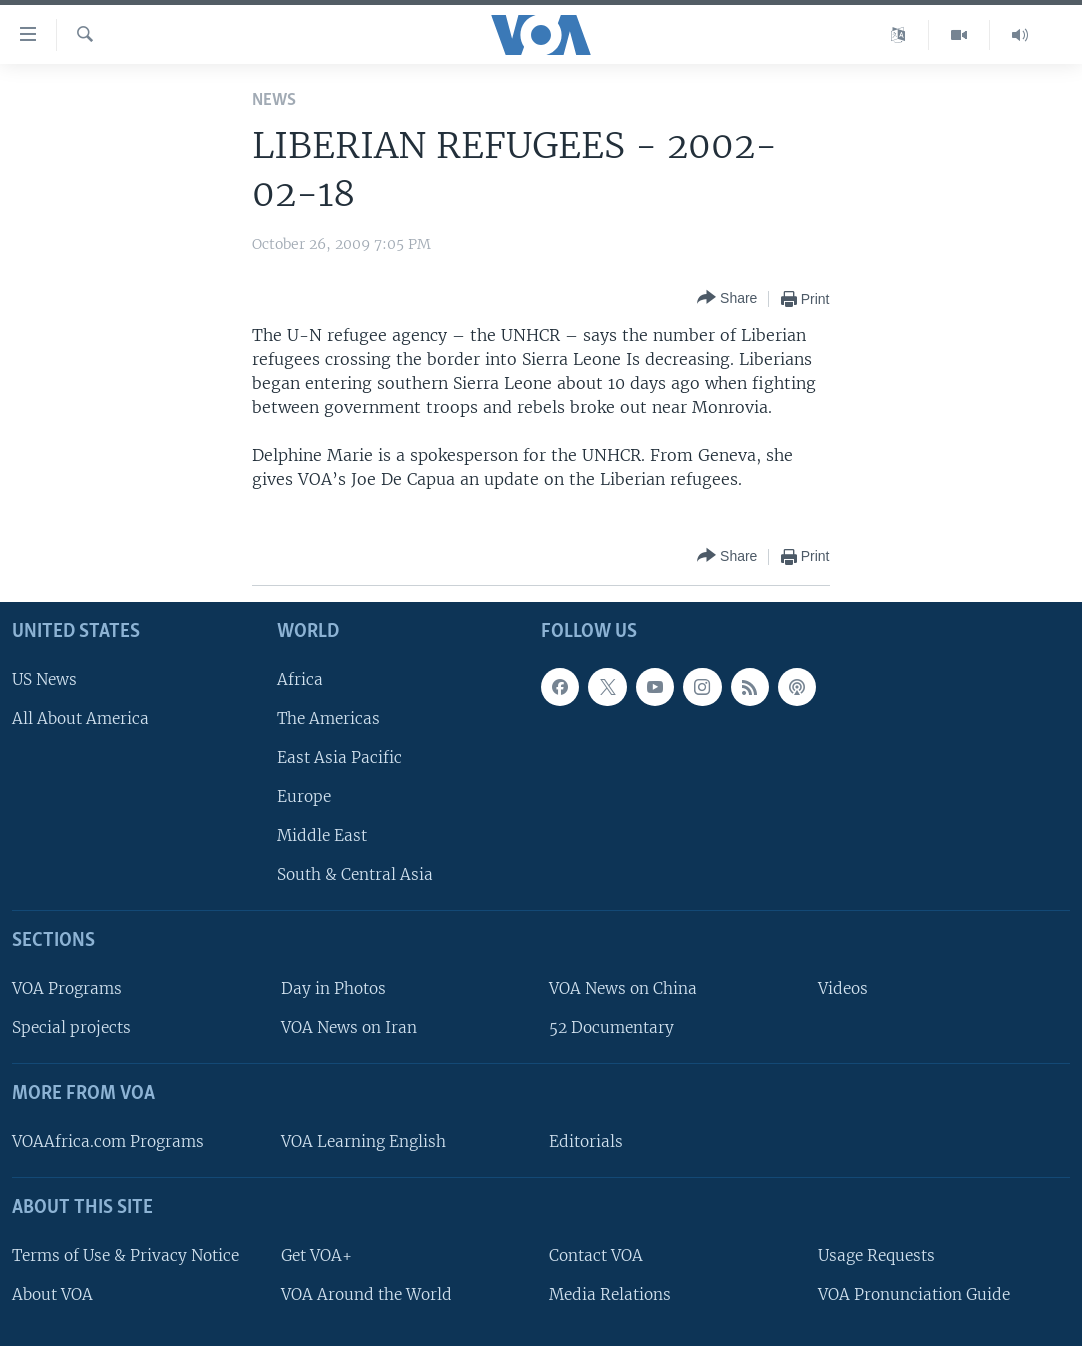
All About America (80, 718)
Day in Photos (333, 988)
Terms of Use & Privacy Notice (125, 1255)
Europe (304, 796)
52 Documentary (611, 1027)
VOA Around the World (366, 1294)
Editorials (586, 1141)
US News (44, 679)
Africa (300, 679)
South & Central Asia (355, 874)
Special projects (71, 1027)
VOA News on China (623, 988)
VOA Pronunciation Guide (914, 1294)
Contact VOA (596, 1255)
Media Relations (610, 1294)
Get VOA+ (316, 1255)
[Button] (727, 298)
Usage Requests (876, 1255)
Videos (843, 988)
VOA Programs (67, 988)
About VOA (52, 1294)
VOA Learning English (363, 1141)
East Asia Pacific (339, 757)
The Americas (328, 718)
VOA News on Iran (349, 1027)
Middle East (322, 835)
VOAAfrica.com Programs (108, 1141)
